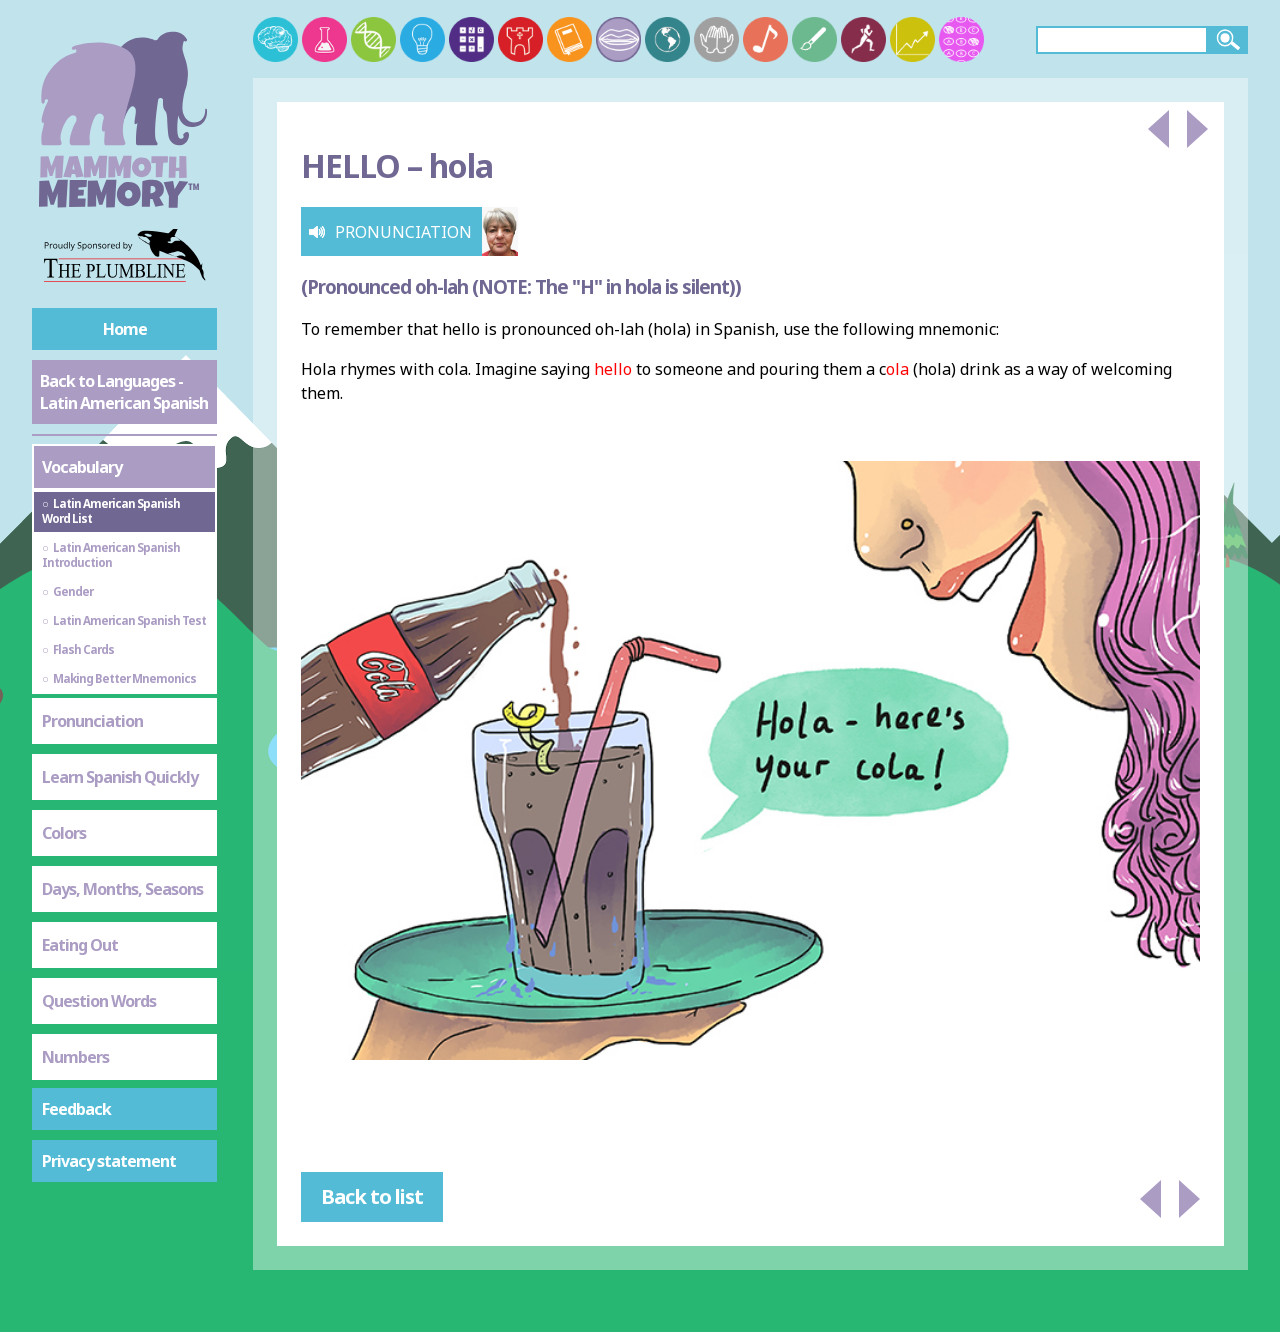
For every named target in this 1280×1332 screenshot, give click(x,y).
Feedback (76, 1109)
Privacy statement (109, 1161)
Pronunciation (92, 721)
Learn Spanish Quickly (120, 777)
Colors (64, 833)
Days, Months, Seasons (122, 889)
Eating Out (80, 945)
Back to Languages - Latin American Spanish (124, 392)
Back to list (372, 1196)
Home (125, 329)
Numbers (75, 1057)
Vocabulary (82, 467)
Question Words (99, 1001)
